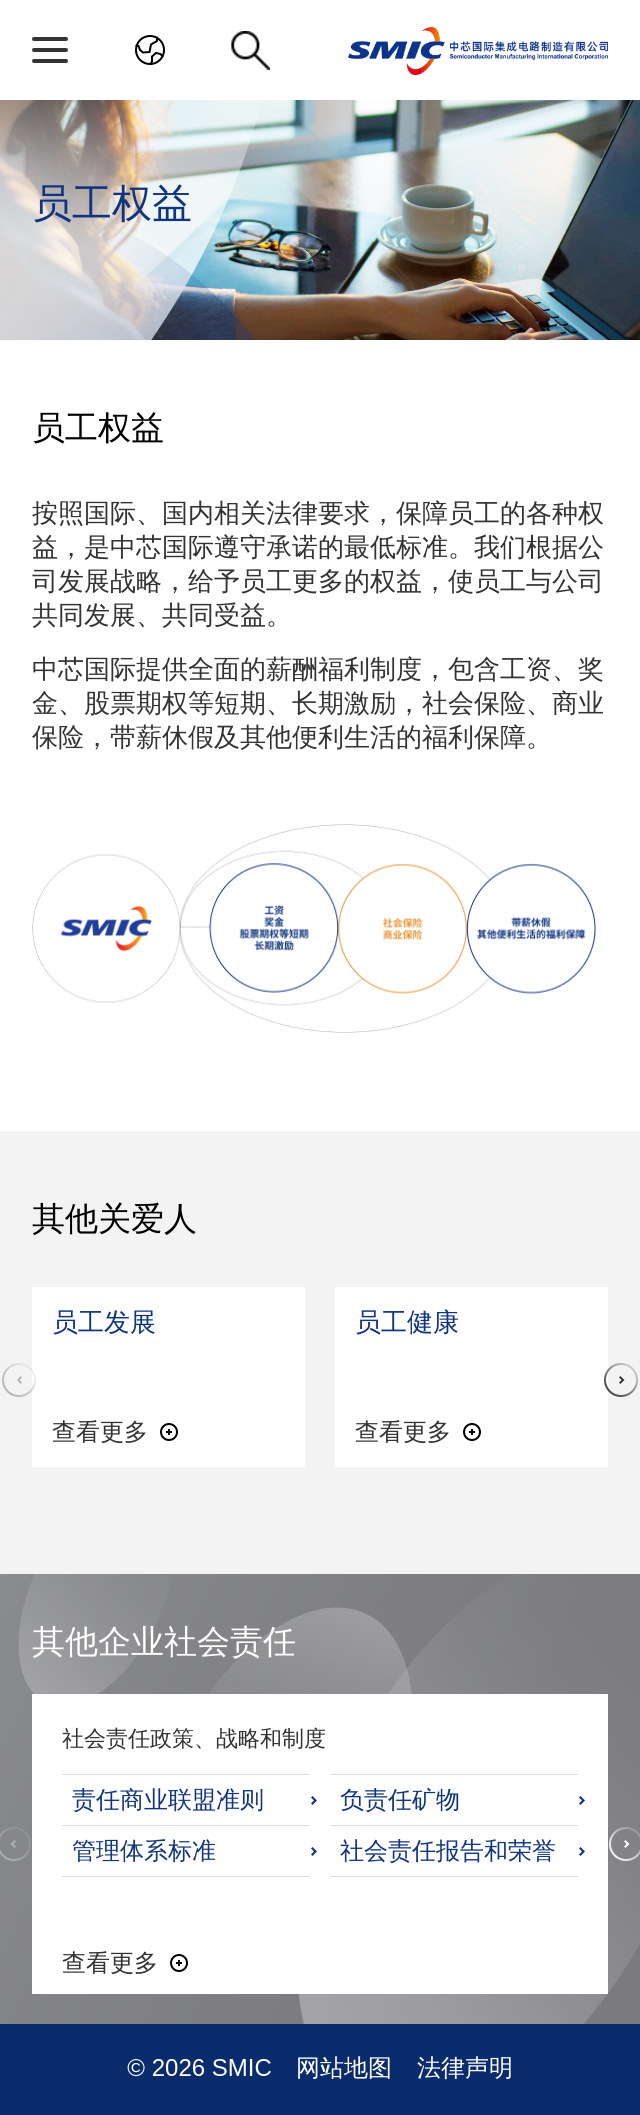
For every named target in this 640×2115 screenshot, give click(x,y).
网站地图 (347, 2067)
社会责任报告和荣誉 (448, 1850)
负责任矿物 (400, 1799)
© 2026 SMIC (202, 2067)
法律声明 (465, 2067)
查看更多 (100, 1431)
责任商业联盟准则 (168, 1799)
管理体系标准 (144, 1850)
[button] (621, 1380)
